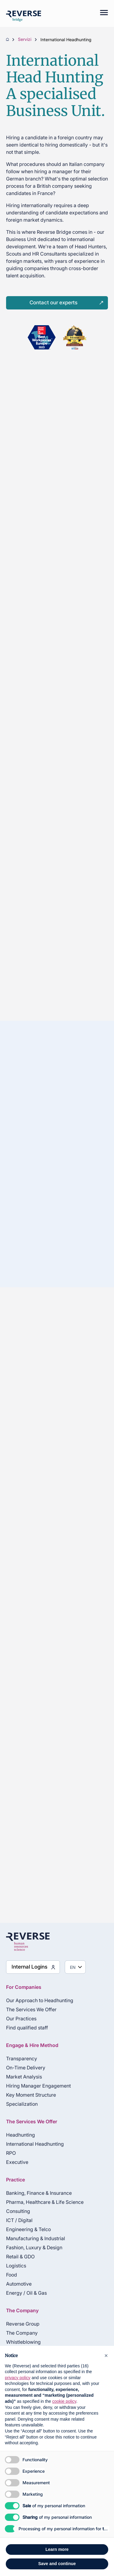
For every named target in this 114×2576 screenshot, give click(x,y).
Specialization (22, 2104)
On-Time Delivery (25, 2068)
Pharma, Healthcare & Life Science (45, 2202)
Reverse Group (23, 2324)
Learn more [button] (56, 2549)
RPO (11, 2153)
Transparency (21, 2058)
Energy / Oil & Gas (26, 2293)
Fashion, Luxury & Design (34, 2247)
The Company (22, 2333)
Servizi (24, 39)
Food (11, 2275)
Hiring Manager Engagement (38, 2086)
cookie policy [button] (64, 2401)
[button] (106, 2355)
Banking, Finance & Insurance (39, 2193)
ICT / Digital (19, 2220)
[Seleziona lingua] (75, 1967)
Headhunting (20, 2135)
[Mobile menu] (101, 14)
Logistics (16, 2266)
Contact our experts (53, 302)
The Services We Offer (31, 2009)
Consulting (18, 2211)
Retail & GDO (20, 2257)
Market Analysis (24, 2077)
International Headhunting (35, 2144)
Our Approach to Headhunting (39, 2000)
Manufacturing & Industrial (35, 2238)
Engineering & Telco (28, 2229)
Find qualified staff (27, 2028)
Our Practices (21, 2018)
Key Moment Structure (31, 2095)
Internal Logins (29, 1967)
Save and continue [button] (57, 2563)
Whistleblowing (23, 2342)
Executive (17, 2162)
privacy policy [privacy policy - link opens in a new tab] (17, 2377)
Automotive (19, 2284)
